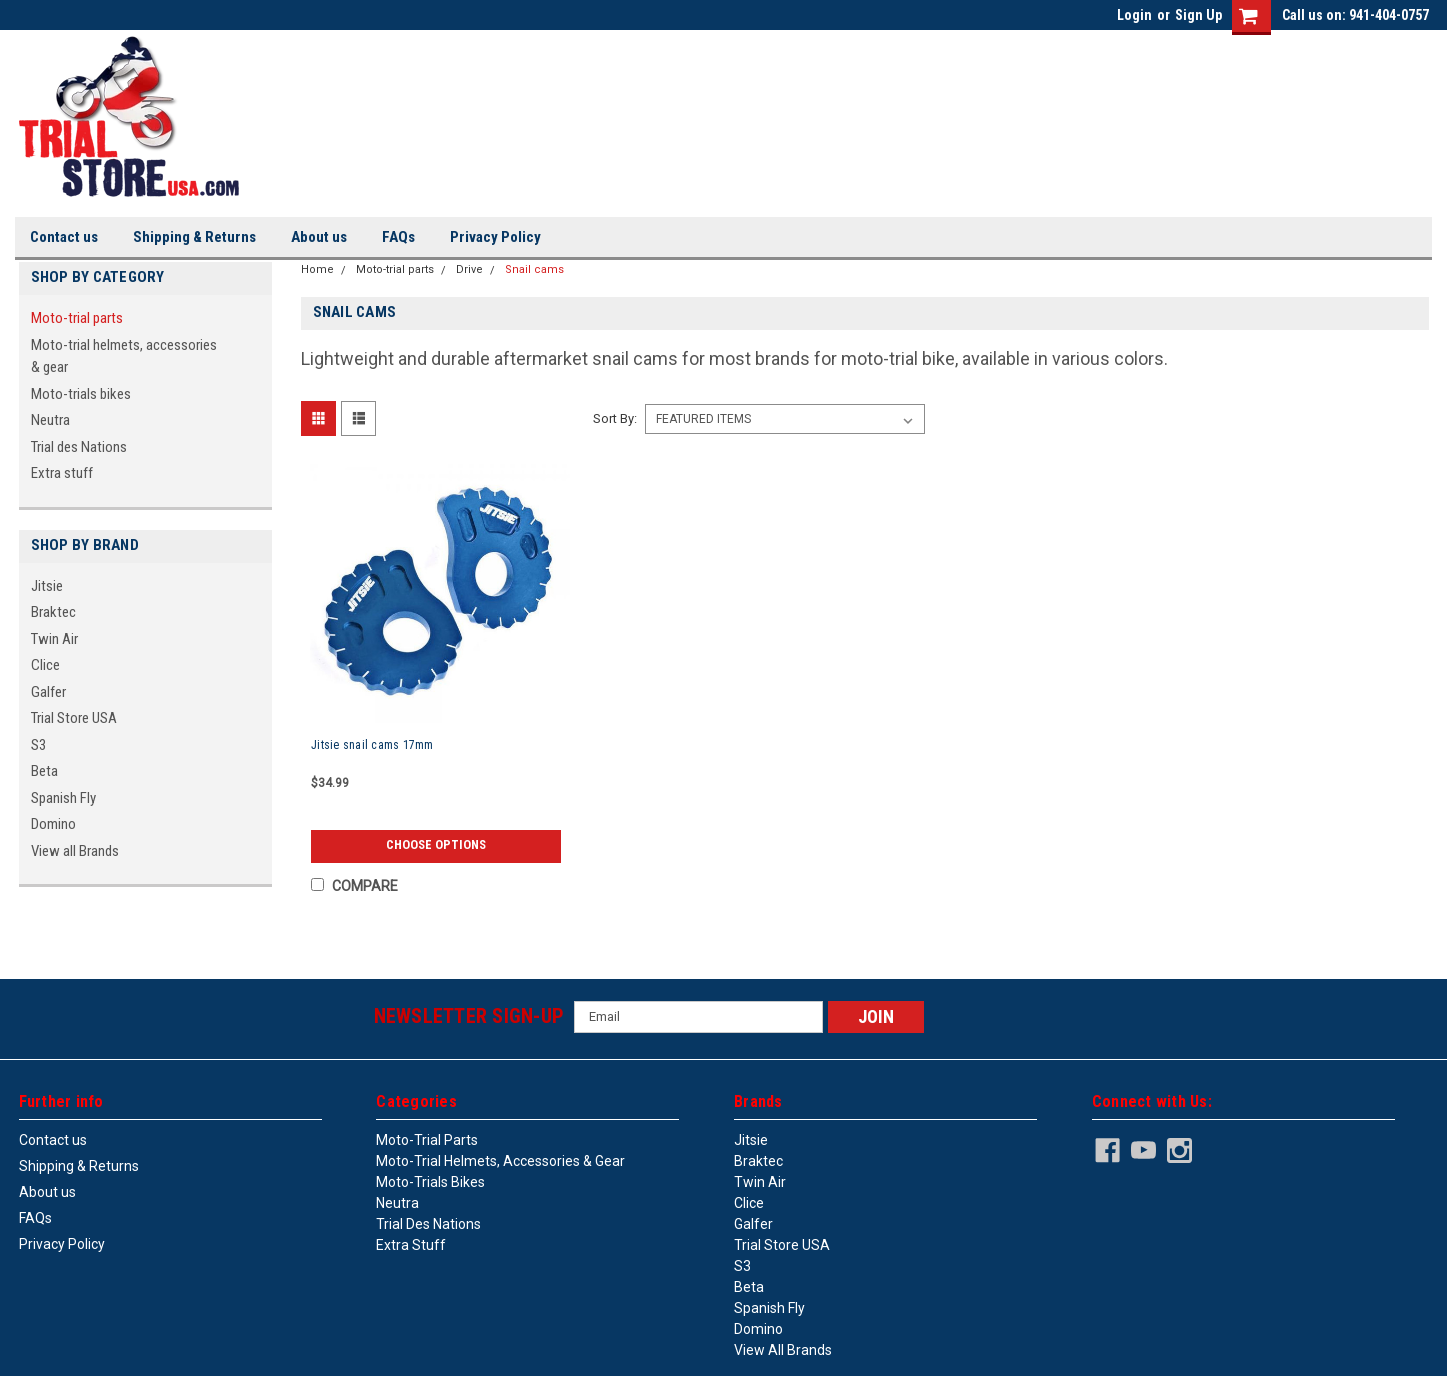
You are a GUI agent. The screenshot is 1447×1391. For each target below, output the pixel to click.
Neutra (50, 420)
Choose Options (436, 845)
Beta (44, 771)
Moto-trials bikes (81, 394)
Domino (53, 824)
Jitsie (47, 586)
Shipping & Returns (194, 237)
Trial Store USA (74, 718)
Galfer (48, 692)
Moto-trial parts (77, 318)
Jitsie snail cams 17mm (372, 745)
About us (319, 237)
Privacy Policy (495, 237)
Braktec (53, 612)
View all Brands (75, 851)
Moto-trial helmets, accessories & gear (124, 356)
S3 (38, 745)
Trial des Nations (79, 447)
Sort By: (615, 418)
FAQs (398, 237)
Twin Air (54, 639)
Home (317, 269)
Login (1134, 15)
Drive (469, 269)
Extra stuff (62, 473)
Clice (45, 665)
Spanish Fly (63, 798)
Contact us (64, 237)
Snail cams (534, 269)
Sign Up (1198, 15)
